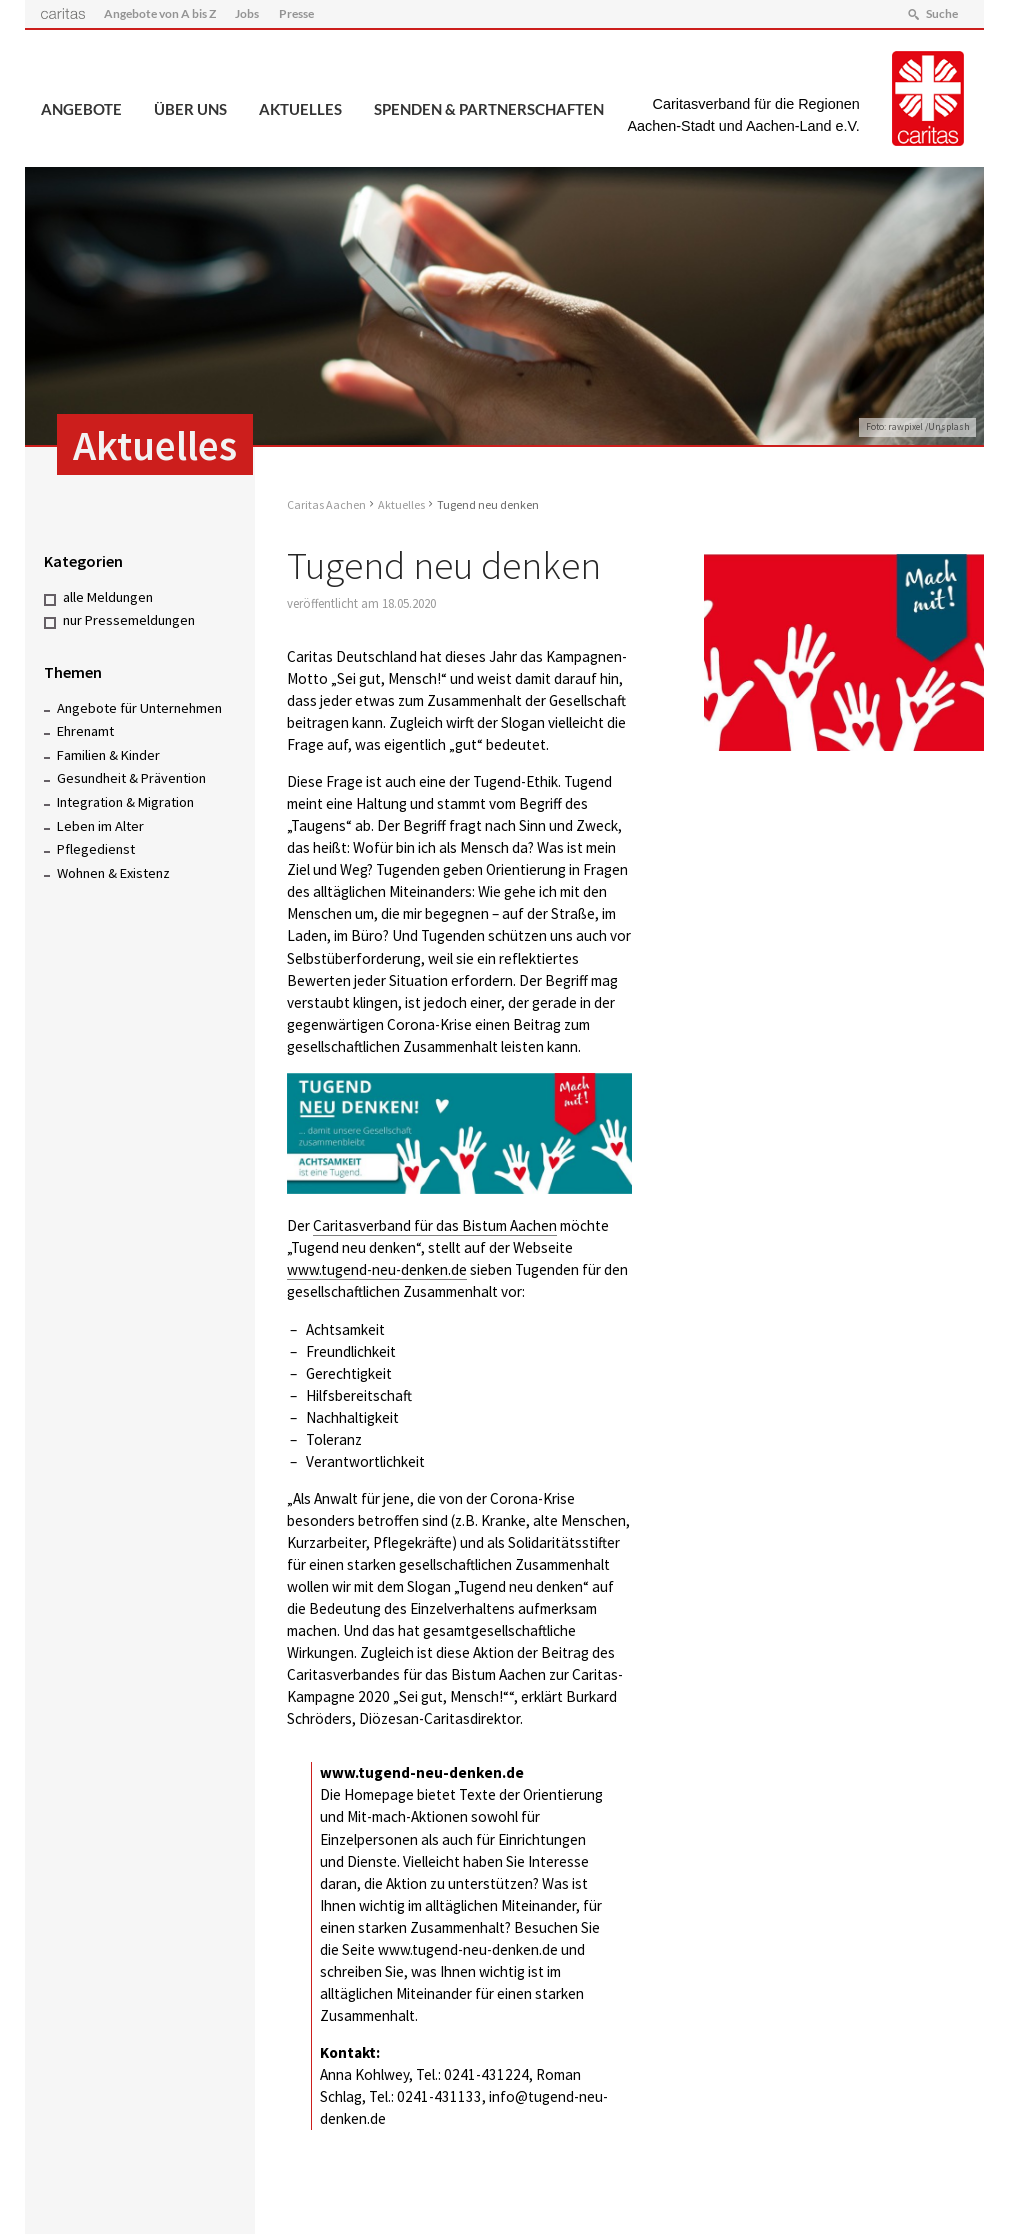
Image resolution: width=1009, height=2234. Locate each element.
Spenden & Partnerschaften (489, 109)
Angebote (81, 109)
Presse (296, 13)
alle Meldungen (108, 597)
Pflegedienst (96, 849)
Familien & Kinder (108, 755)
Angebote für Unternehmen (139, 708)
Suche (942, 13)
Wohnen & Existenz (113, 873)
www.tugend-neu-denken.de (377, 1269)
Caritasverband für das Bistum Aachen (435, 1225)
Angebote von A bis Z (160, 13)
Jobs (247, 13)
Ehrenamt (85, 731)
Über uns (190, 109)
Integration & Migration (125, 802)
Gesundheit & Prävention (131, 778)
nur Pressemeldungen (129, 620)
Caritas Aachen (326, 504)
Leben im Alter (100, 826)
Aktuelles (300, 109)
